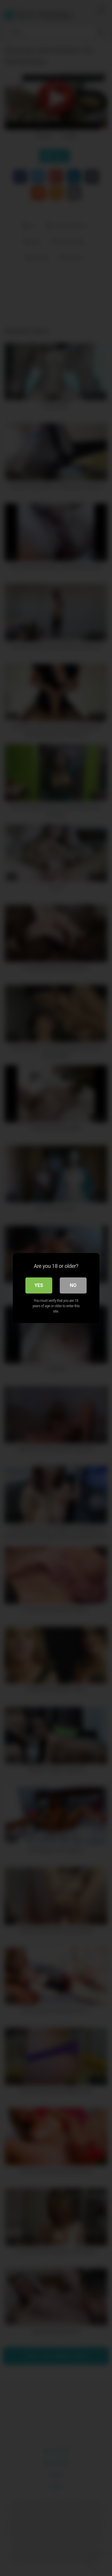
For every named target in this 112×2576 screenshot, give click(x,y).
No (73, 1285)
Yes (39, 1285)
